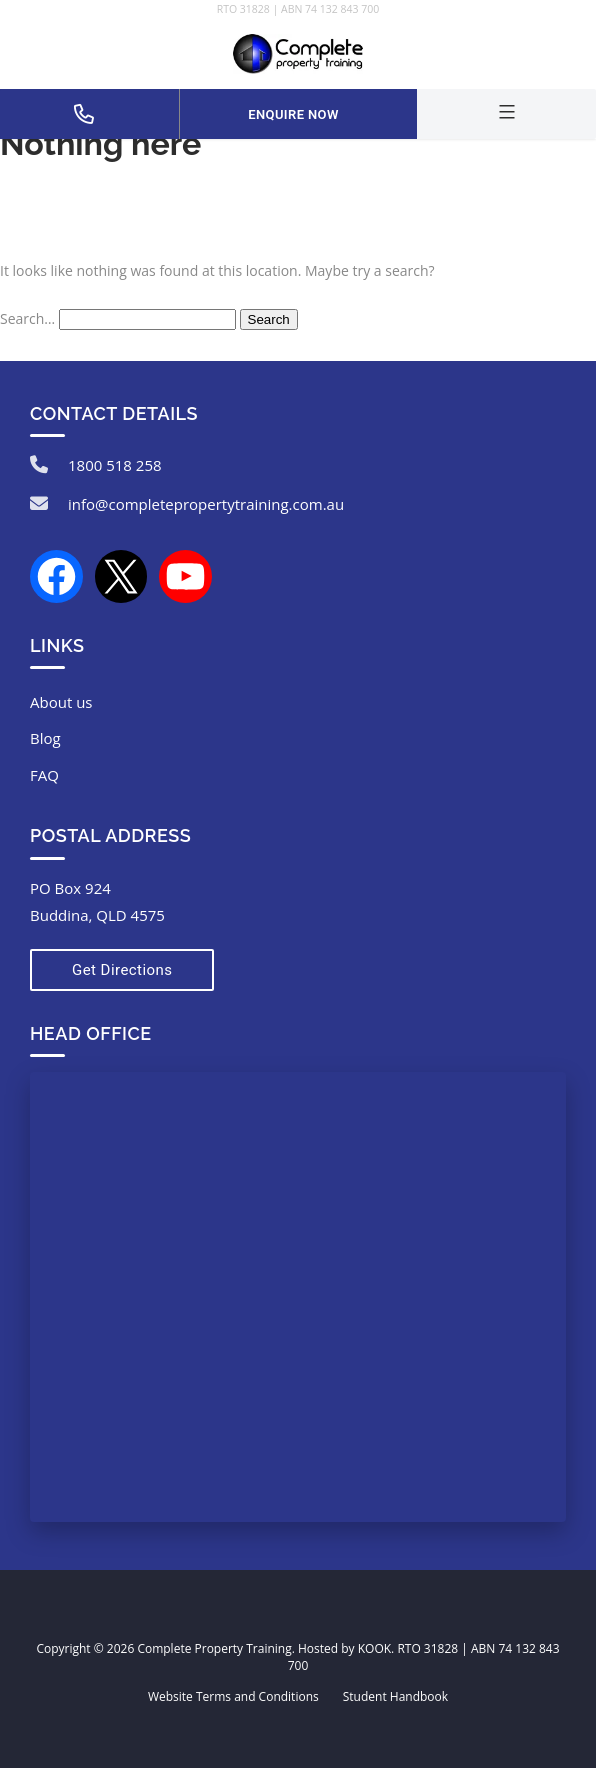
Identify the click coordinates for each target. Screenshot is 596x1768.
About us (61, 702)
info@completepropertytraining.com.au (206, 504)
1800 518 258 (115, 465)
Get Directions (122, 970)
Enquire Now (293, 114)
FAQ (44, 775)
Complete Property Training (214, 1648)
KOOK (374, 1648)
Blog (45, 738)
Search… (27, 318)
